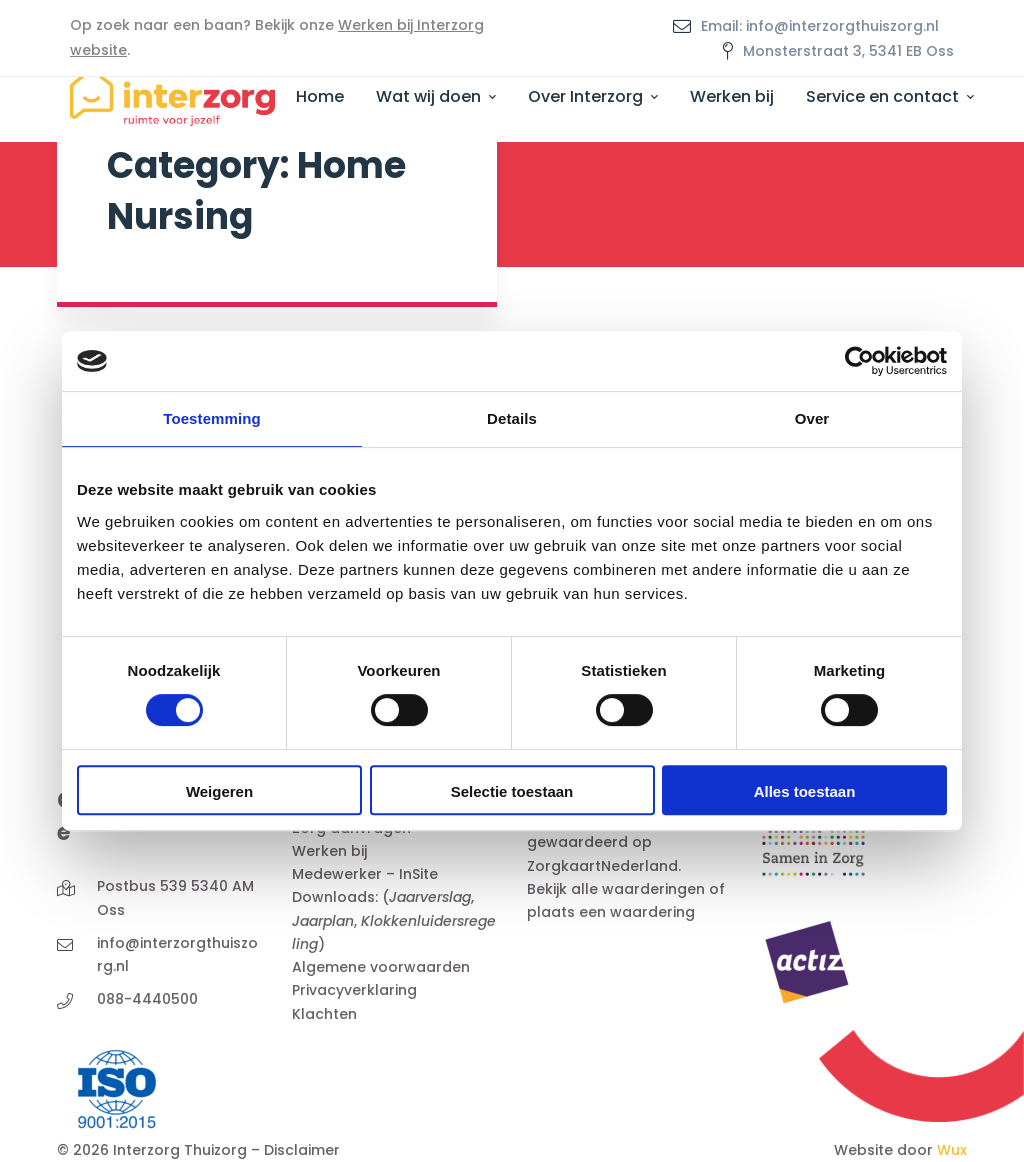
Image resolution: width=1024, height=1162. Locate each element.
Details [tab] (512, 418)
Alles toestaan (805, 791)
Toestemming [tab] (212, 418)
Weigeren (219, 791)
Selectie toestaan (512, 791)
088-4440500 (147, 999)
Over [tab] (812, 418)
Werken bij (329, 851)
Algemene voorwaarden (381, 967)
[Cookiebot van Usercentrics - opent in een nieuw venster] (859, 361)
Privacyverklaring (354, 990)
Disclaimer (302, 1150)
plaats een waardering (611, 912)
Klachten (324, 1014)
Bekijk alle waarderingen (616, 889)
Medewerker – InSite (365, 874)
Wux (952, 1150)
